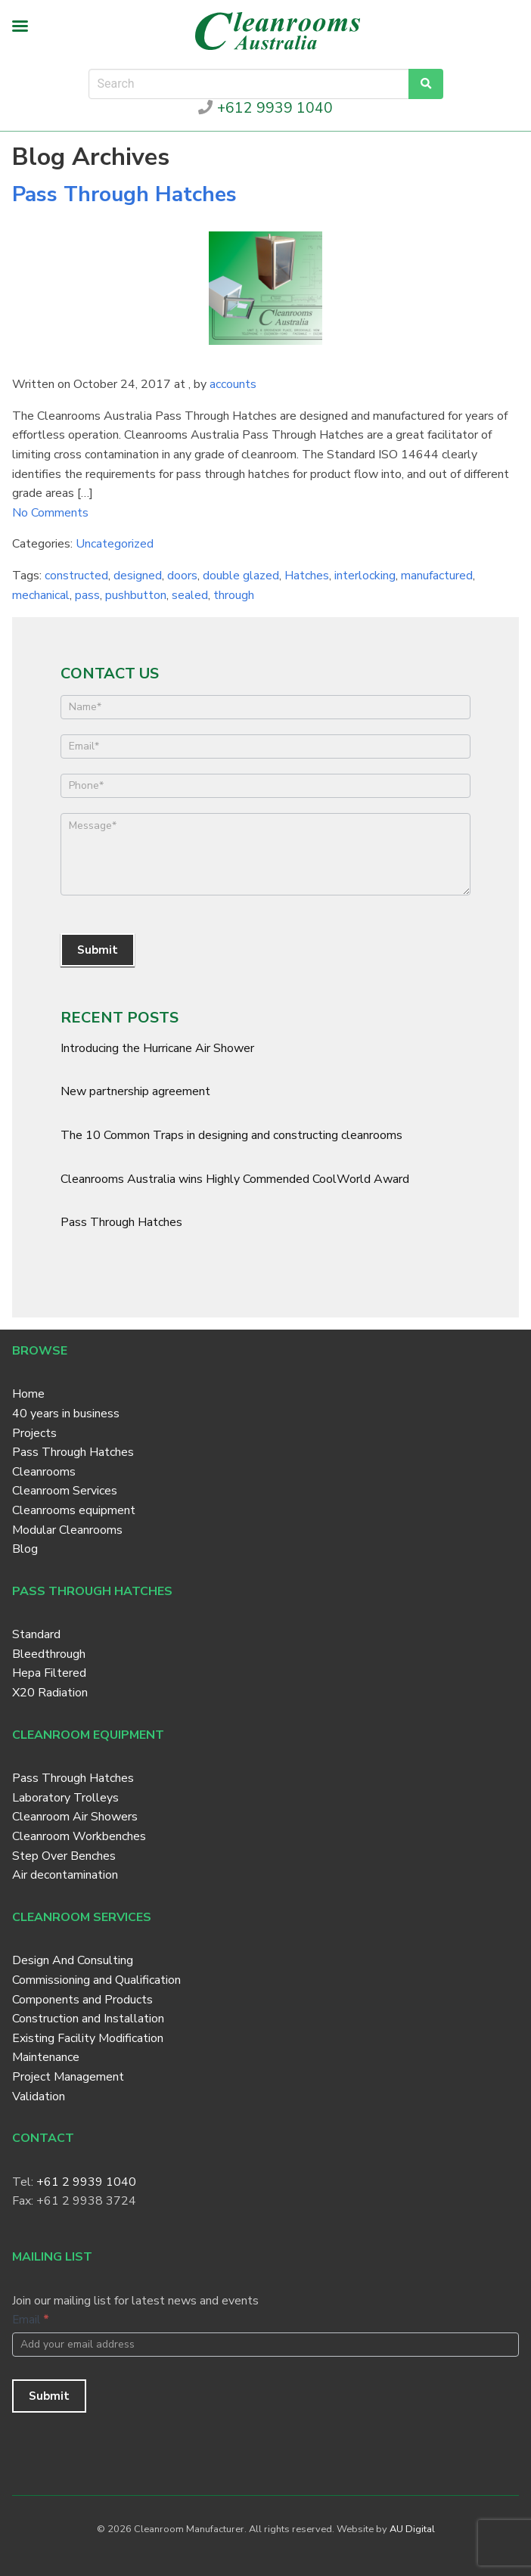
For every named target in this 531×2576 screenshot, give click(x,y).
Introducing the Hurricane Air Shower (157, 1048)
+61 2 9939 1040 (86, 2182)
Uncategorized (115, 543)
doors (182, 575)
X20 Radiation (50, 1692)
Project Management (68, 2077)
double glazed (241, 575)
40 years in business (66, 1413)
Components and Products (82, 1999)
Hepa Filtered (49, 1673)
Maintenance (45, 2057)
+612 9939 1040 (265, 108)
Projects (34, 1433)
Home (28, 1394)
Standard (36, 1634)
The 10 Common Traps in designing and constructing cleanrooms (231, 1135)
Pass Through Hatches (124, 194)
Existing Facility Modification (87, 2038)
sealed (190, 595)
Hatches (306, 575)
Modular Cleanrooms (67, 1530)
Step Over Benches (64, 1856)
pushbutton (135, 595)
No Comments (50, 512)
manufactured (437, 575)
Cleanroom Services (64, 1490)
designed (137, 575)
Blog (25, 1549)
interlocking (365, 575)
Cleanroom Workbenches (79, 1836)
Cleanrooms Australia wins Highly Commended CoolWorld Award (235, 1179)
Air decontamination (65, 1875)
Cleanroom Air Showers (75, 1816)
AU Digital (412, 2529)
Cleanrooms (44, 1471)
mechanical (41, 595)
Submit (97, 949)
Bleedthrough (48, 1654)
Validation (38, 2096)
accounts (233, 384)
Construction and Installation (88, 2018)
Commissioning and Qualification (96, 1980)
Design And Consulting (72, 1960)
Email (30, 2319)
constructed (76, 575)
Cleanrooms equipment (73, 1510)
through (233, 595)
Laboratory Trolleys (65, 1797)
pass (87, 595)
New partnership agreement (135, 1091)
